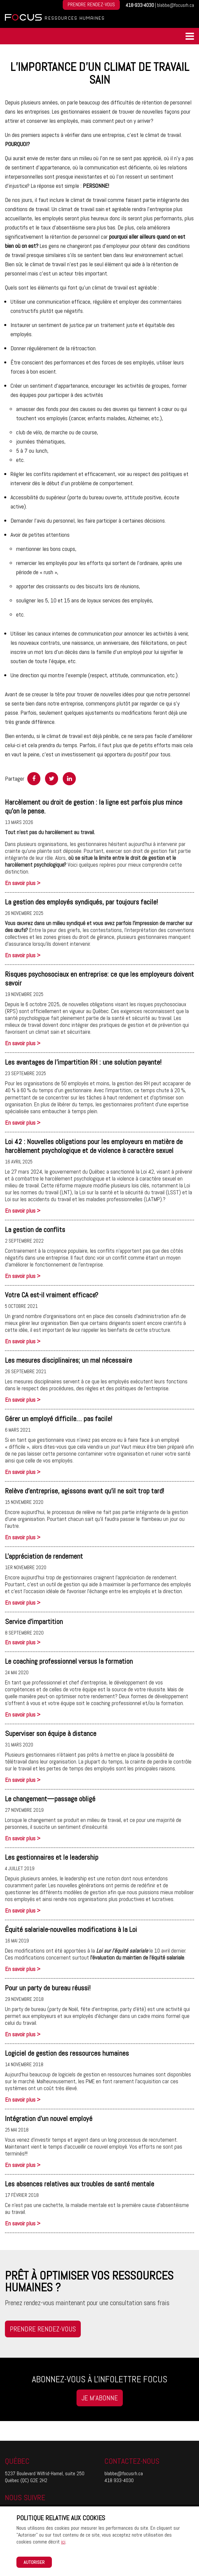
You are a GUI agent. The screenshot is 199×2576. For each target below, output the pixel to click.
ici (63, 2541)
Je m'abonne (99, 2397)
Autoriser (34, 2562)
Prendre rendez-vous (43, 2329)
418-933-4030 (140, 5)
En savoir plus (22, 883)
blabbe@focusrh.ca (175, 5)
